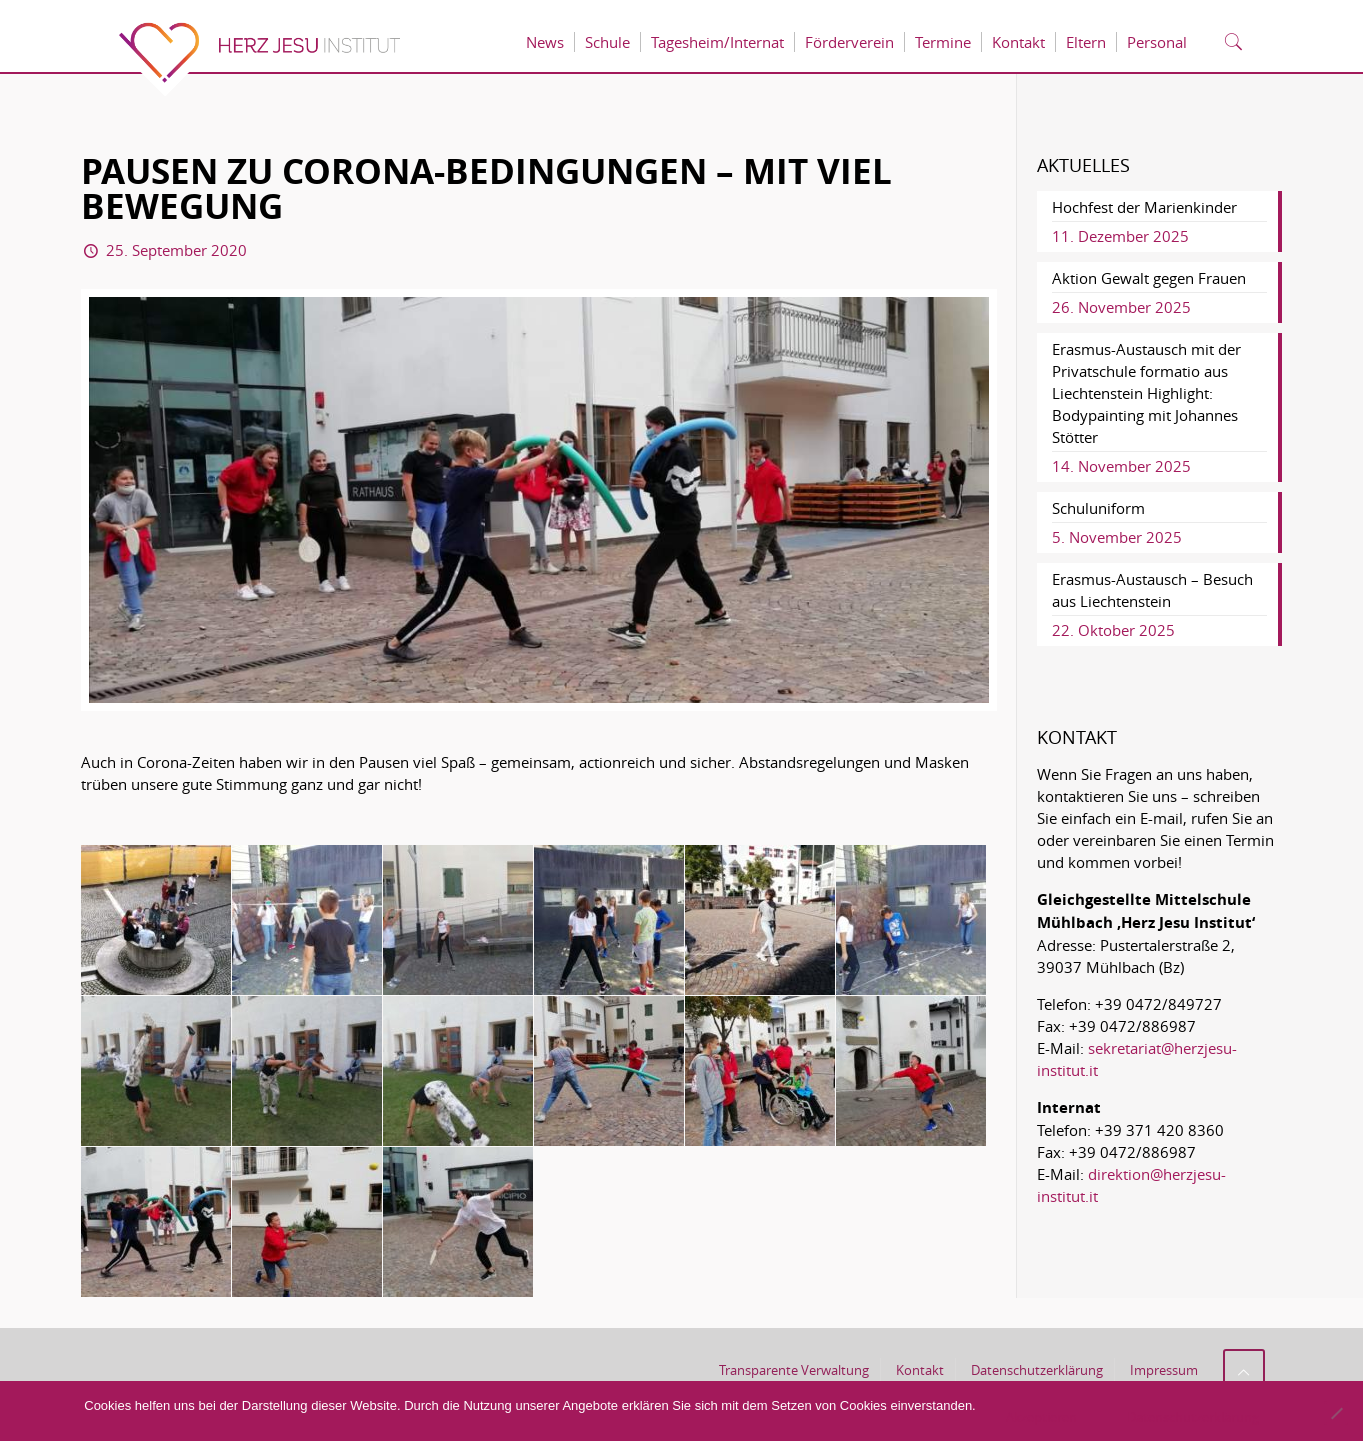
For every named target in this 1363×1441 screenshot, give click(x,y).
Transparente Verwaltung (794, 1370)
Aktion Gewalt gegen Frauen (1149, 278)
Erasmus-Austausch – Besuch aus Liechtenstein (1152, 590)
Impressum (1164, 1370)
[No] (1336, 1413)
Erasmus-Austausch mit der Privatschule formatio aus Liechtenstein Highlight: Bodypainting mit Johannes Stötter (1146, 393)
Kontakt (920, 1370)
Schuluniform (1098, 508)
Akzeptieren (1041, 1417)
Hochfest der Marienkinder (1144, 207)
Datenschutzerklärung (1037, 1370)
